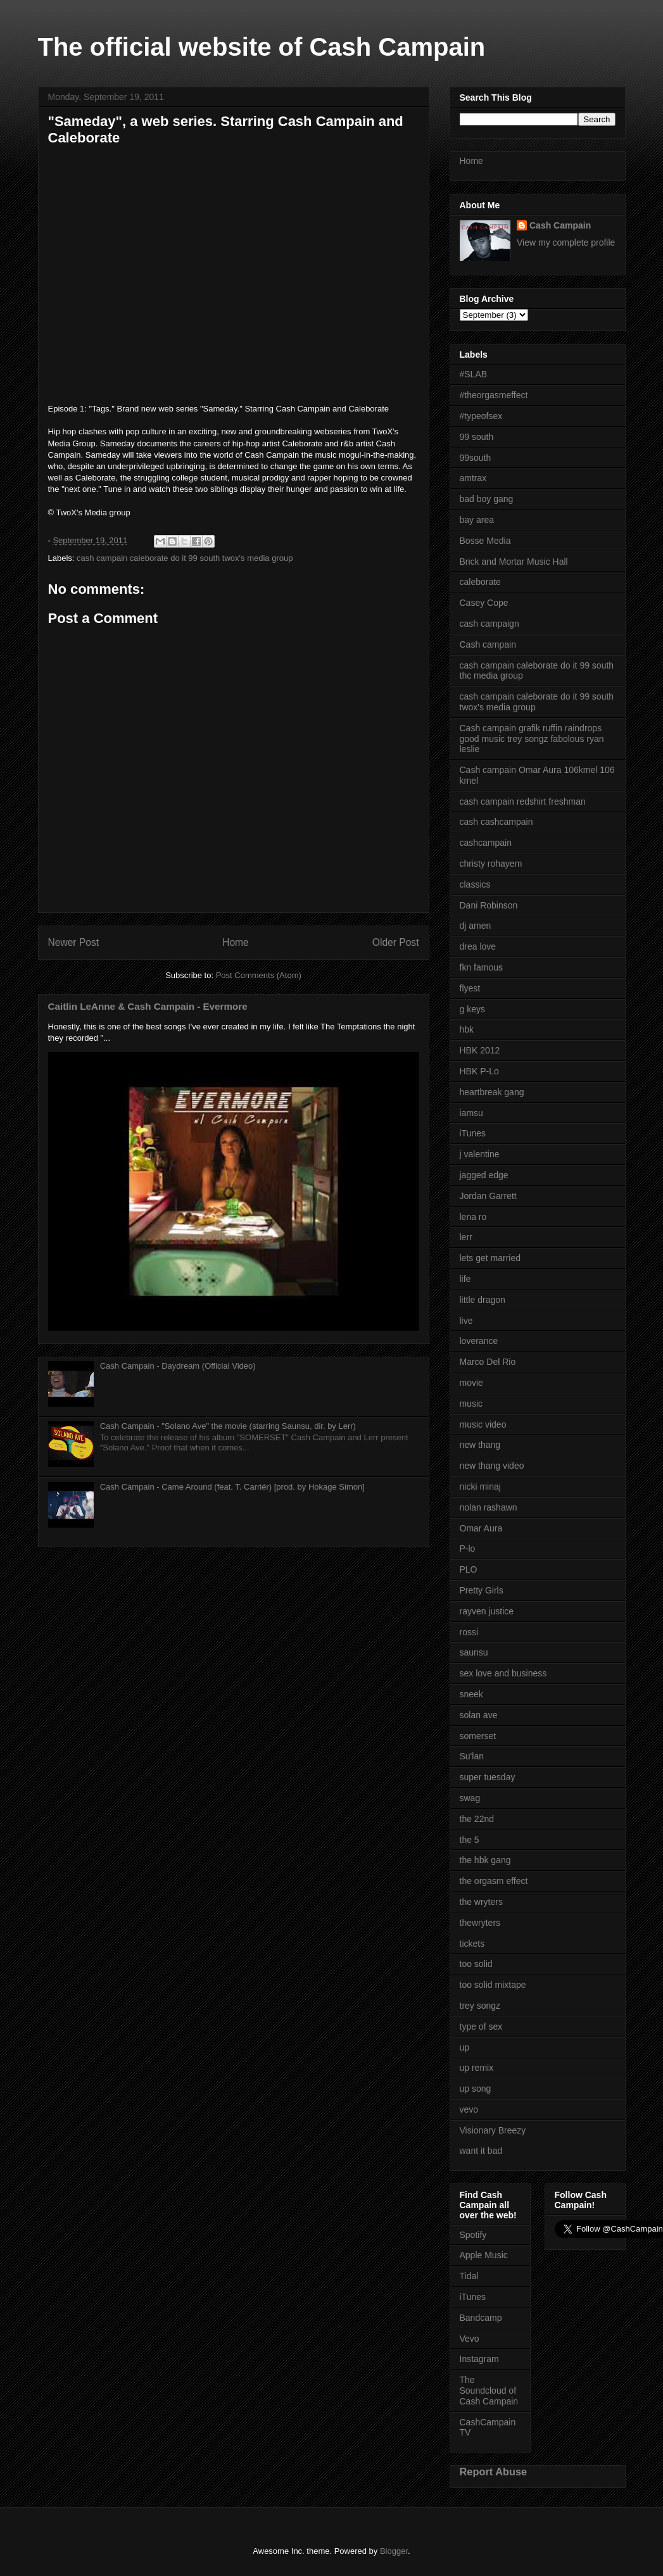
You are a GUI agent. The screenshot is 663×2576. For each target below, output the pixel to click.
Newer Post (73, 942)
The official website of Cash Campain (262, 47)
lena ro (473, 1217)
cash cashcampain (496, 822)
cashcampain (486, 843)
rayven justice (487, 1611)
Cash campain (488, 644)
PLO (468, 1569)
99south (475, 458)
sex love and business (503, 1673)
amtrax (473, 478)
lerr (466, 1237)
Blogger (394, 2551)
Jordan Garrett (488, 1196)
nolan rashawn (488, 1507)
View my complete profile (566, 242)
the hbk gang (485, 1860)
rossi (469, 1632)
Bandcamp (481, 2318)
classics (475, 884)
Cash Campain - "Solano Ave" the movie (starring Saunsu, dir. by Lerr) (228, 1426)
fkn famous (481, 967)
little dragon (482, 1300)
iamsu (471, 1113)
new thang (480, 1445)
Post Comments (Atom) (258, 975)
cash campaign (489, 624)
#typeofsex (481, 416)
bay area (477, 520)
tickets (472, 1943)
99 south (477, 437)
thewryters (480, 1923)
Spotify (473, 2235)
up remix (477, 2068)
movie (471, 1383)
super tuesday (487, 1777)
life (465, 1279)
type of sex (481, 2026)
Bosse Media (485, 541)
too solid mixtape (493, 1985)
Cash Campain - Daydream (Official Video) (178, 1366)
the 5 (469, 1840)
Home (235, 942)
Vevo (469, 2339)
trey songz (480, 2006)
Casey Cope (484, 603)
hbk (467, 1029)
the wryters (481, 1902)
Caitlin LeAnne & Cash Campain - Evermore (148, 1006)
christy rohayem (491, 863)
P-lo (468, 1548)
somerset (478, 1736)
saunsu (474, 1652)
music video (483, 1424)
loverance (479, 1341)
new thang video (492, 1466)
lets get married (490, 1258)
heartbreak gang (492, 1092)
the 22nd (477, 1819)
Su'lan (472, 1756)
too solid (476, 1964)
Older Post (395, 942)
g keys (472, 1009)
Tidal (469, 2276)
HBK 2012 (480, 1050)
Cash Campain (560, 225)
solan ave (479, 1715)
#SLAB (474, 374)
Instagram (479, 2359)
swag (470, 1798)
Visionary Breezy (493, 2130)
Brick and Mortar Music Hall (514, 561)
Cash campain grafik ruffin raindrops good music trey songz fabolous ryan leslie (532, 739)
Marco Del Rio (488, 1362)
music (471, 1403)
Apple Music (484, 2255)
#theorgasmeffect (494, 395)
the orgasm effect (494, 1881)
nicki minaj (480, 1486)
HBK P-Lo (479, 1071)
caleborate (480, 582)
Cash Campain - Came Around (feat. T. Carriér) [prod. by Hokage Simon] (232, 1487)
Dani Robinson (489, 905)
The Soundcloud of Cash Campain (489, 2390)
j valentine (480, 1154)
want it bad (481, 2151)
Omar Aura (481, 1528)
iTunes (473, 1133)
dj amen (475, 925)
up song (475, 2088)
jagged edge (484, 1175)
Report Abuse (493, 2471)
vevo (469, 2109)
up (465, 2047)
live (466, 1321)
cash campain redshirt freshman (523, 801)
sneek (471, 1694)
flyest (470, 988)
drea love (478, 946)
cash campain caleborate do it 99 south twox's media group (185, 558)
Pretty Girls (481, 1590)
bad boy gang (487, 499)
